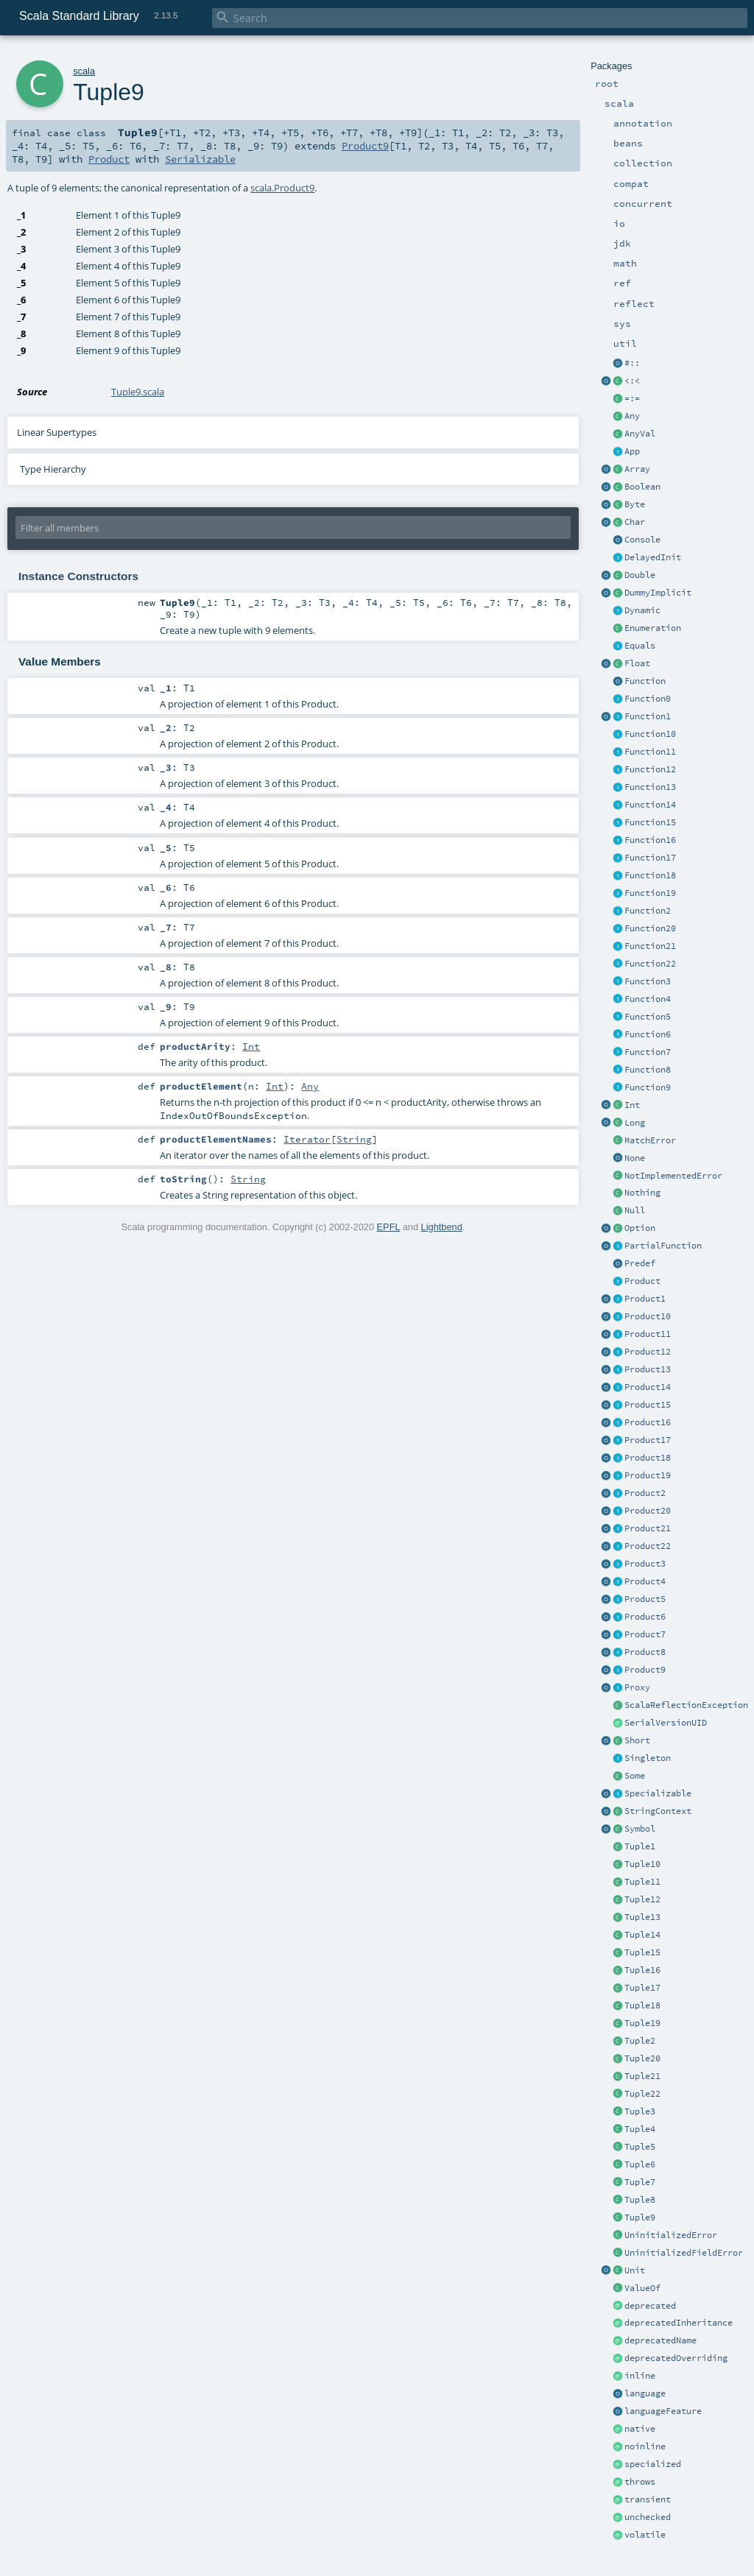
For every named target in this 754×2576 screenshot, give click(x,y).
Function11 (650, 752)
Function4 (647, 999)
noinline (645, 2446)
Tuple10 (642, 1864)
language (645, 2393)
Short (637, 1740)
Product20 (647, 1511)
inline (639, 2376)
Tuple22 (642, 2094)
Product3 (645, 1564)
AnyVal (639, 433)
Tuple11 (642, 1882)
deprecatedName (660, 2340)
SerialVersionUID (665, 1723)
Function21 (650, 946)
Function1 (647, 716)
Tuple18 (642, 2005)
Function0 (647, 699)
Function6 (647, 1034)
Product (642, 1281)
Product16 (647, 1422)
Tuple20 (642, 2058)
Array (637, 469)
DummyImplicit (657, 592)
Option (639, 1228)
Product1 (645, 1299)
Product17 (647, 1440)
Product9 (645, 1670)
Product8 (645, 1652)
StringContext (657, 1811)
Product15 (647, 1405)
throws (639, 2482)
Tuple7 (639, 2182)
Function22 (650, 964)
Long (634, 1123)
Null (634, 1210)
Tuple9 (639, 2217)
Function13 (650, 787)
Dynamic (642, 610)
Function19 (650, 893)
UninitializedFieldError (683, 2253)
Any (632, 416)
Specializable (657, 1793)
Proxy (637, 1687)
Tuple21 (642, 2076)
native (639, 2429)
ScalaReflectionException (686, 1705)
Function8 (647, 1070)
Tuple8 (639, 2200)
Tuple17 (642, 1988)
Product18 (647, 1458)
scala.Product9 (282, 187)
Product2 (645, 1493)
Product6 (645, 1617)
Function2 (647, 911)
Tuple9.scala (137, 391)
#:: (632, 363)
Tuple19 (642, 2023)
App (632, 451)
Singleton (647, 1758)
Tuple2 (639, 2041)
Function (645, 681)
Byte (634, 504)
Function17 (650, 858)
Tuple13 (642, 1917)
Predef (639, 1263)
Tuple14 (642, 1935)
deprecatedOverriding (675, 2358)
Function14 (650, 805)
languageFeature (663, 2411)
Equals (639, 646)
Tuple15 (642, 1952)
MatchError (650, 1140)
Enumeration (652, 628)
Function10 (650, 734)
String (354, 1139)
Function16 (650, 840)
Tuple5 (639, 2147)
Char (634, 522)
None (634, 1158)
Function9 (647, 1087)
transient (647, 2499)
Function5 (647, 1017)
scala (84, 71)
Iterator (307, 1139)
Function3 (647, 981)
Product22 (647, 1546)
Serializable (200, 159)
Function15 (650, 822)
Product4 (645, 1581)
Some (634, 1776)
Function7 (647, 1052)
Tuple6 (639, 2164)
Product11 (647, 1334)
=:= (632, 398)
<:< (632, 380)
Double (639, 575)
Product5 (645, 1599)
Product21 (647, 1528)
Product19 (647, 1475)
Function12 (650, 769)
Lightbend (441, 1226)
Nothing (642, 1193)
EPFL (389, 1226)
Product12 (647, 1352)
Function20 (650, 928)
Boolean (642, 486)
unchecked (647, 2517)
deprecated (650, 2306)
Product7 (645, 1634)
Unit (634, 2270)
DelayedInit (652, 557)
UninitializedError (670, 2235)
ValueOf (642, 2288)
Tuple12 (642, 1899)
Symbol (639, 1829)
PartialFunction (663, 1246)
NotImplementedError (673, 1176)
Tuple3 (639, 2111)
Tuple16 (642, 1970)
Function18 (650, 875)
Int (632, 1105)
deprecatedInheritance (678, 2323)
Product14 (647, 1387)
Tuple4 (639, 2129)
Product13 (647, 1369)
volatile (645, 2535)
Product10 (647, 1316)
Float (637, 663)
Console (642, 539)
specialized (652, 2464)
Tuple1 (639, 1846)
